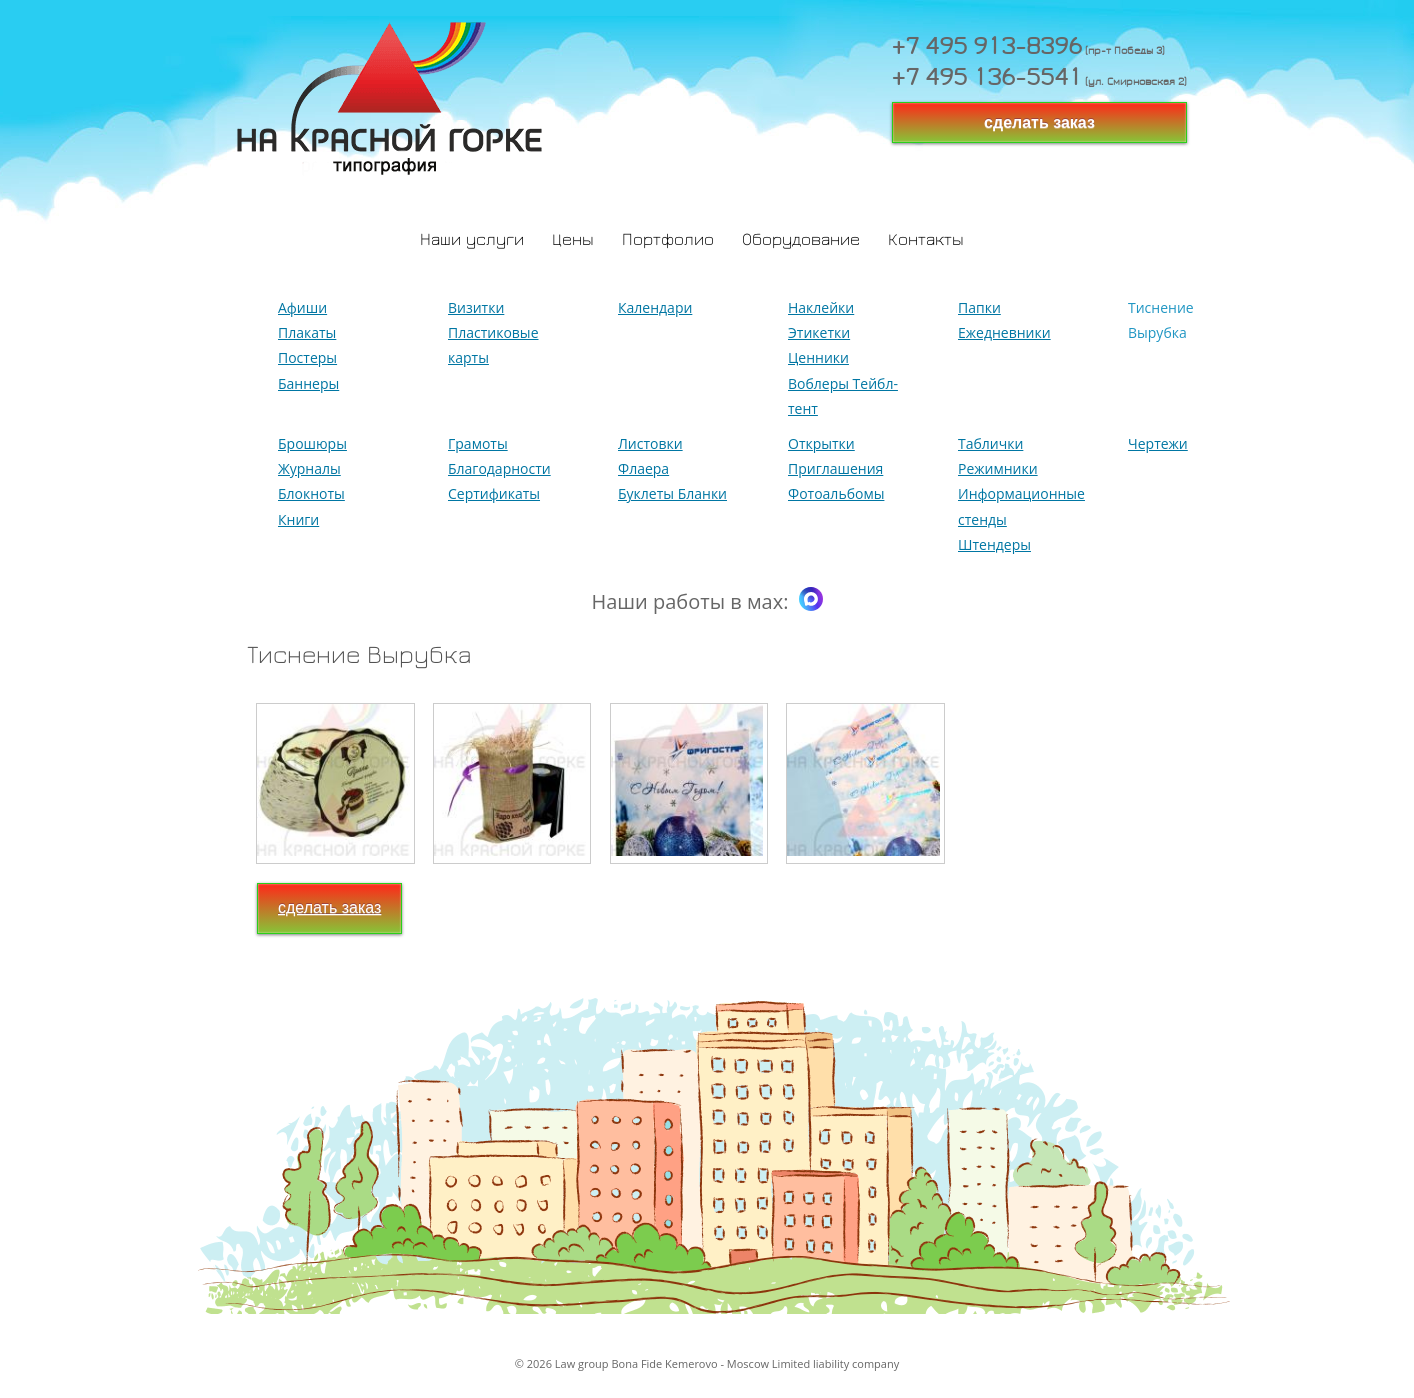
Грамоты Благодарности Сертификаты (499, 468)
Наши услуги (472, 241)
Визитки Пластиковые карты (493, 332)
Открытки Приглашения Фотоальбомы (836, 468)
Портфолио (668, 241)
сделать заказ (1039, 122)
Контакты (926, 241)
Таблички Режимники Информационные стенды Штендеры (1021, 494)
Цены (573, 241)
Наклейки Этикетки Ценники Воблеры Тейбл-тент (843, 358)
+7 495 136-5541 (987, 80)
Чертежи (1158, 443)
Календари (655, 307)
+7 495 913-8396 (987, 49)
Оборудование (801, 241)
